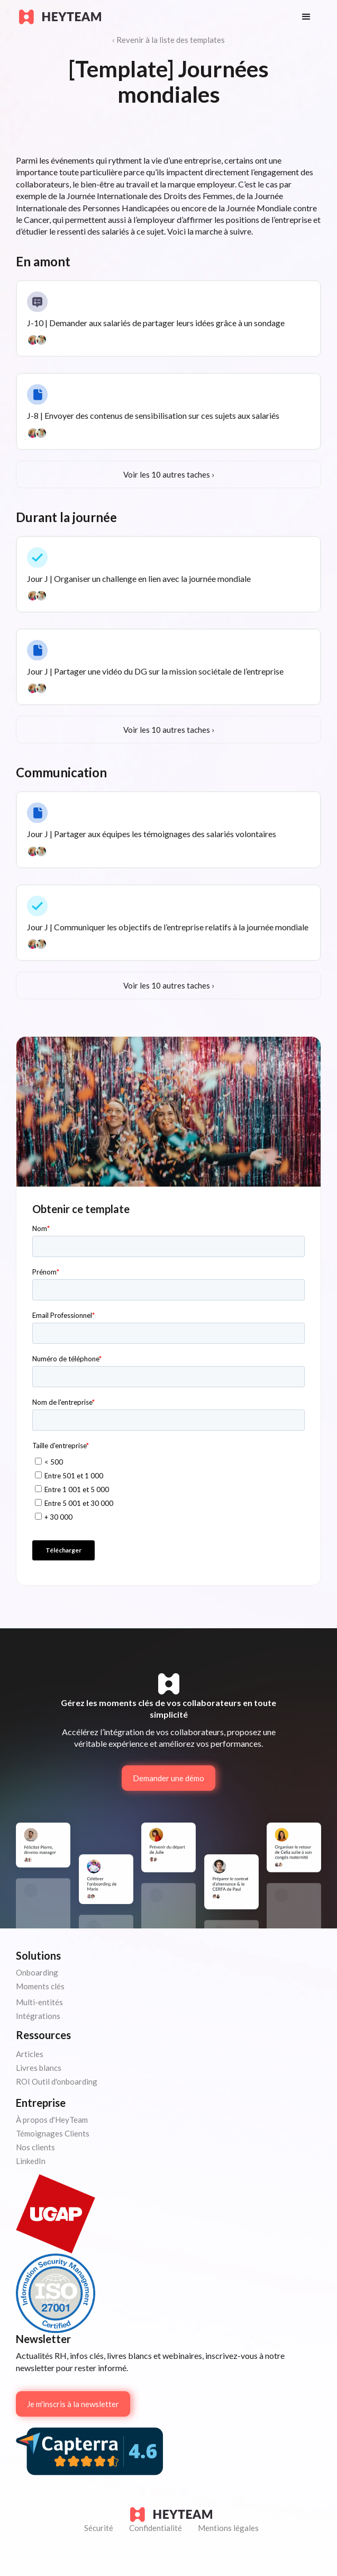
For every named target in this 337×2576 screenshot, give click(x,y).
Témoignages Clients (52, 2133)
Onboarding (37, 1972)
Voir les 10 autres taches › (168, 474)
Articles (29, 2054)
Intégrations (38, 2016)
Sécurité (98, 2528)
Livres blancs (38, 2067)
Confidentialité (155, 2528)
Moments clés (40, 1986)
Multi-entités (39, 2002)
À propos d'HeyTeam (52, 2119)
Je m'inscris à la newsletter (73, 2404)
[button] (306, 17)
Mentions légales (228, 2528)
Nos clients (35, 2147)
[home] (150, 17)
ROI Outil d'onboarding (56, 2081)
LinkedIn (30, 2161)
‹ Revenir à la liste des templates (168, 39)
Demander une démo (168, 1778)
